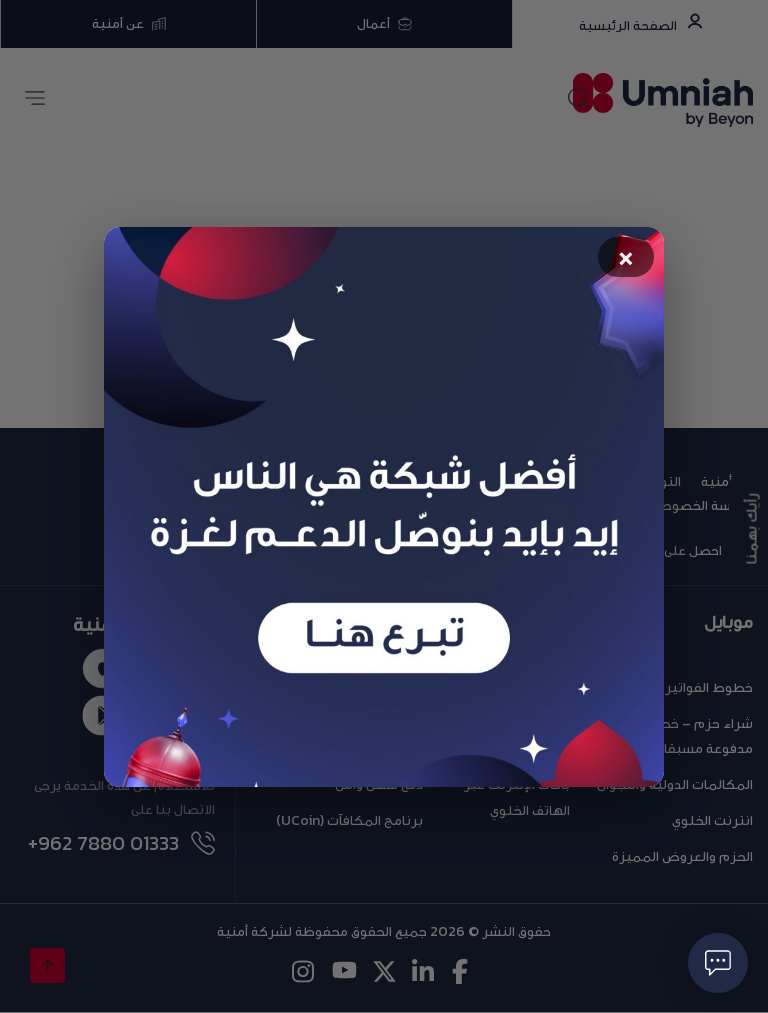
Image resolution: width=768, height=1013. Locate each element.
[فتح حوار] (718, 963)
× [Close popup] (626, 258)
